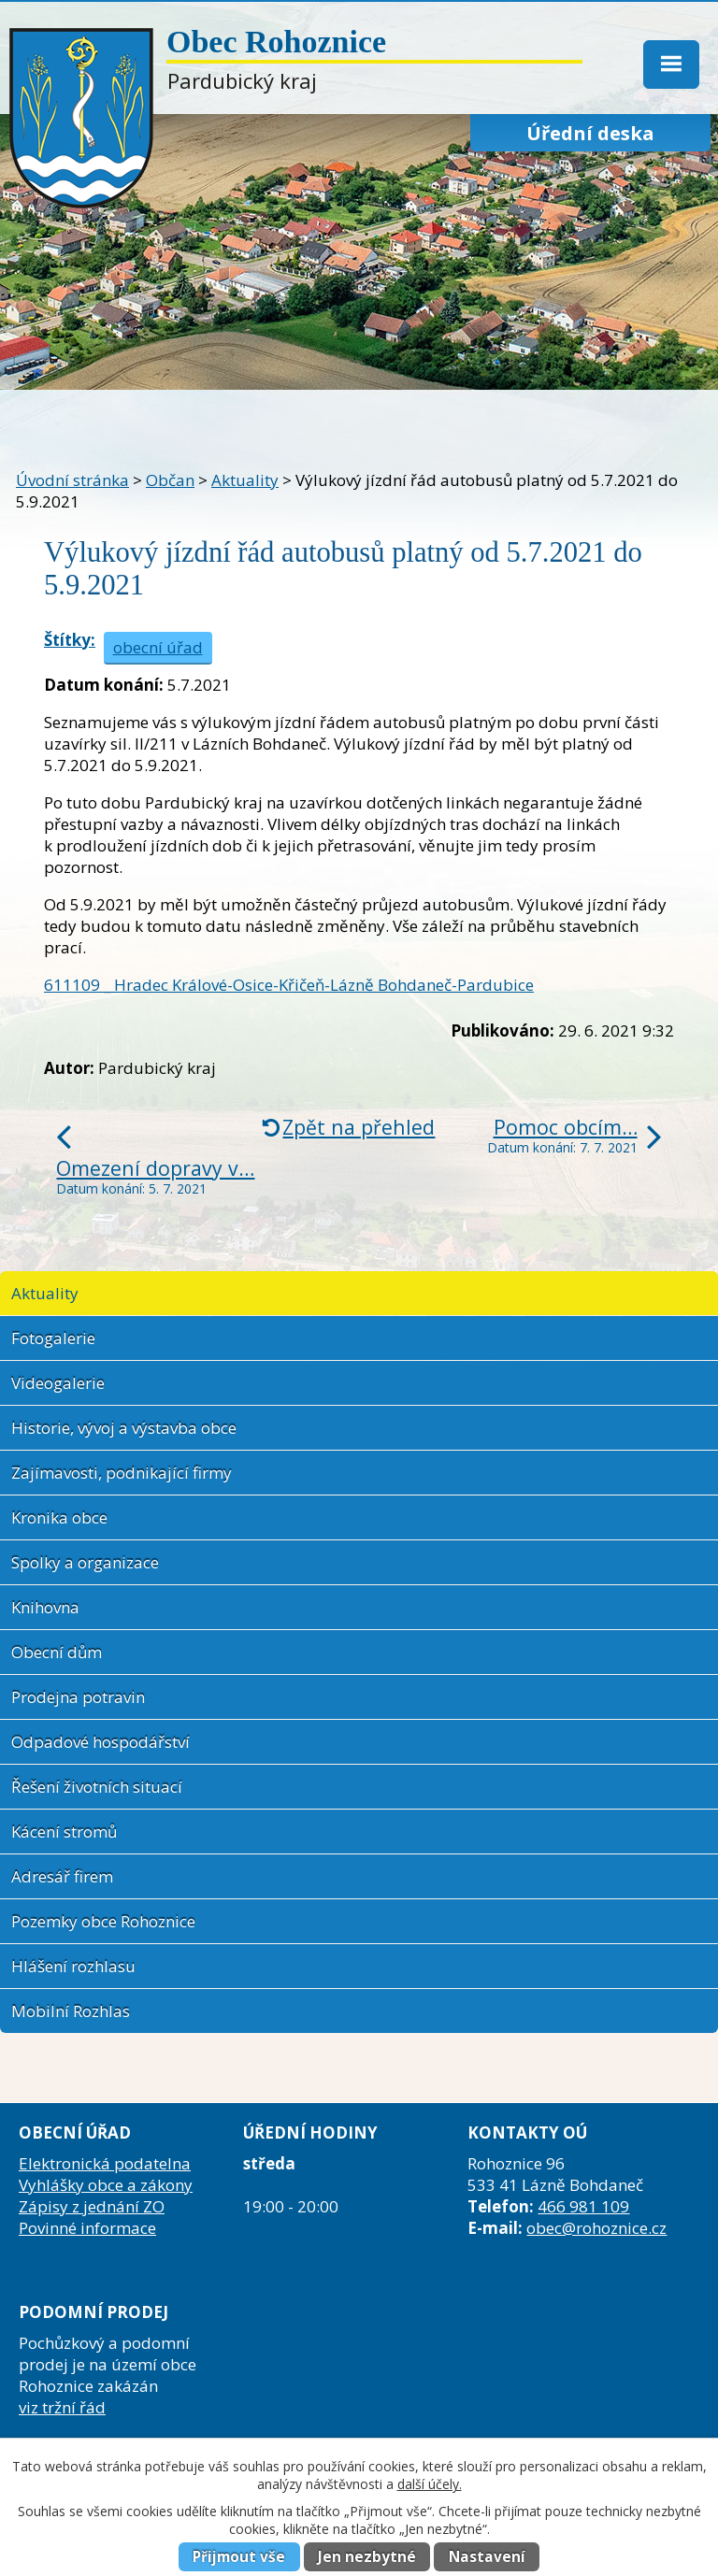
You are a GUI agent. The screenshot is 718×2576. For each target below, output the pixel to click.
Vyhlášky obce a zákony (106, 2185)
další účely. (429, 2484)
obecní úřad (158, 647)
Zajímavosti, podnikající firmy (121, 1472)
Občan (170, 480)
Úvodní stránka (72, 480)
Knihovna (45, 1607)
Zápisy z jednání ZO (92, 2206)
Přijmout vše (239, 2557)
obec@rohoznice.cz (596, 2228)
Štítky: (69, 640)
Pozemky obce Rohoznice (103, 1921)
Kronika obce (59, 1517)
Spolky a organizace (85, 1562)
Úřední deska (590, 133)
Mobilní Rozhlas (70, 2011)
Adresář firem (62, 1876)
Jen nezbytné (367, 2557)
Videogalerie (58, 1383)
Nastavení (487, 2557)
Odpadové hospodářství (100, 1742)
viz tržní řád (62, 2407)
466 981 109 (583, 2206)
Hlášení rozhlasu (73, 1966)
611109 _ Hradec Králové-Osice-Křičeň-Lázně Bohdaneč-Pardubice (289, 984)
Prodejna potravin (78, 1697)
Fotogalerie (53, 1338)
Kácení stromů (64, 1831)
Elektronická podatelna (105, 2163)
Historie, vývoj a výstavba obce (124, 1427)
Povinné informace (87, 2228)
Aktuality (245, 480)
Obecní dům (56, 1652)
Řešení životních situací (96, 1786)
